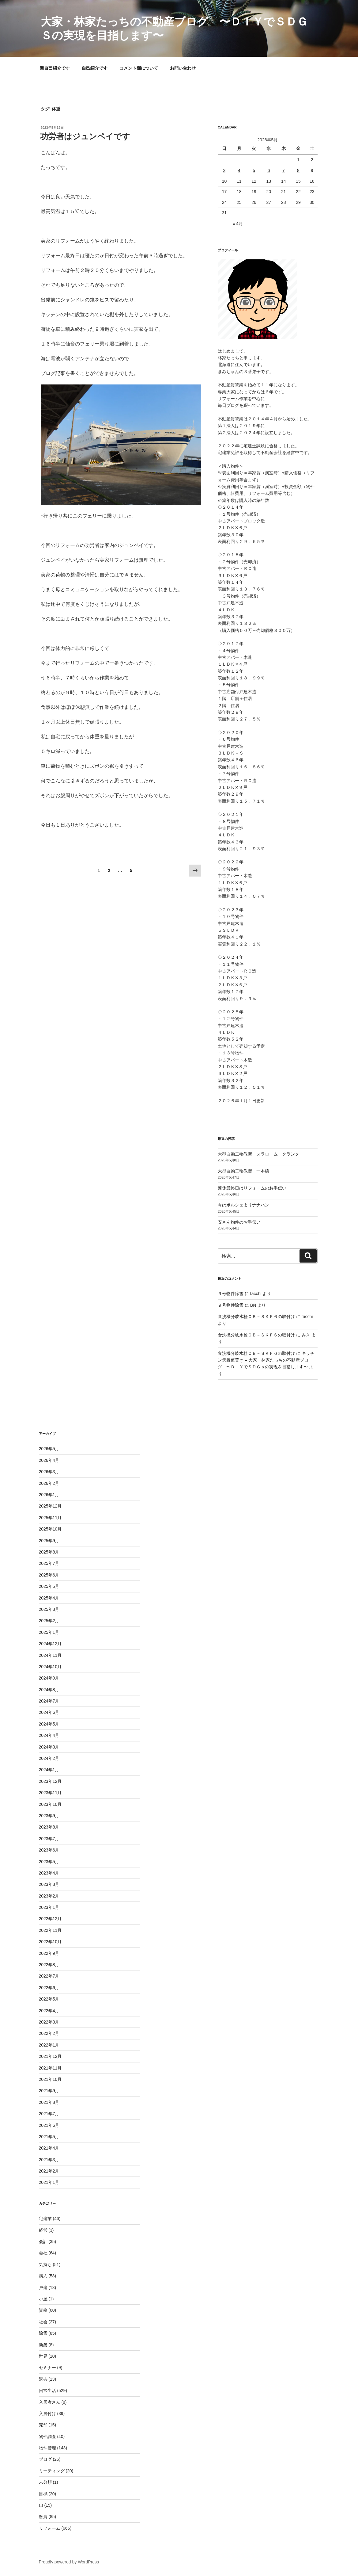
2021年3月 (49, 2159)
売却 (43, 2424)
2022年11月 (50, 1930)
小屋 (43, 2298)
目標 (43, 2493)
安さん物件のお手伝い (239, 1222)
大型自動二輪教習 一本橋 (243, 1170)
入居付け (47, 2413)
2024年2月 (49, 1758)
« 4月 (237, 223)
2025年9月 (49, 1540)
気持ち (45, 2264)
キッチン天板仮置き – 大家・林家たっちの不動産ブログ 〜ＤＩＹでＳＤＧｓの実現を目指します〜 (266, 1360)
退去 (43, 2379)
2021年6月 (49, 2125)
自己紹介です (94, 68)
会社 (43, 2252)
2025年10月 (50, 1529)
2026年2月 (49, 1483)
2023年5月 (49, 1861)
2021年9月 (49, 2090)
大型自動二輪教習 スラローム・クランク (258, 1154)
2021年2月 (49, 2171)
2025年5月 (49, 1586)
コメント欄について (138, 68)
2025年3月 (49, 1609)
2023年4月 (49, 1873)
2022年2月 (49, 2033)
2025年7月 (49, 1563)
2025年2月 (49, 1620)
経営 (43, 2230)
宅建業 (45, 2218)
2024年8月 (49, 1689)
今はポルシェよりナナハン (243, 1204)
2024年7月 (49, 1701)
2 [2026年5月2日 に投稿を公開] (312, 159)
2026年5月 (49, 1448)
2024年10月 (50, 1666)
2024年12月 (50, 1643)
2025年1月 (49, 1632)
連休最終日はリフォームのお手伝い (252, 1188)
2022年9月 (49, 1953)
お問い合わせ (183, 68)
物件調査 (47, 2436)
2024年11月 (50, 1655)
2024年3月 (49, 1747)
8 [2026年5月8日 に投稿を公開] (298, 170)
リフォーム (49, 2528)
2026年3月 (49, 1471)
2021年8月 (49, 2102)
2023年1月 (49, 1907)
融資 (43, 2516)
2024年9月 (49, 1678)
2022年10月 (50, 1941)
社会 (43, 2321)
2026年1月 (49, 1494)
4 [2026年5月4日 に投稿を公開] (239, 170)
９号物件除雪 (230, 1293)
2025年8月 (49, 1552)
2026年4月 (49, 1460)
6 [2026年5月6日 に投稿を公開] (268, 170)
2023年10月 (50, 1804)
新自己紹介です (55, 68)
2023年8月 (49, 1827)
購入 (43, 2275)
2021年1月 (49, 2182)
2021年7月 (49, 2113)
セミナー (47, 2367)
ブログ (45, 2459)
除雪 (43, 2333)
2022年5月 (49, 1999)
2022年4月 (49, 2010)
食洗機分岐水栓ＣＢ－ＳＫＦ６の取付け (256, 1316)
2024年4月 (49, 1735)
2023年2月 (49, 1896)
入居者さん (49, 2402)
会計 (43, 2241)
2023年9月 (49, 1815)
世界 (43, 2356)
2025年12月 (50, 1506)
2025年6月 (49, 1575)
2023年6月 (49, 1850)
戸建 (43, 2287)
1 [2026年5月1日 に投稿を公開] (298, 159)
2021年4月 (49, 2148)
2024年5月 (49, 1724)
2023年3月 (49, 1884)
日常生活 (47, 2390)
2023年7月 (49, 1838)
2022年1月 (49, 2045)
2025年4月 (49, 1598)
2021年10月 (50, 2079)
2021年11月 (50, 2068)
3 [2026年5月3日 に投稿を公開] (224, 170)
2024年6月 (49, 1712)
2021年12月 (50, 2056)
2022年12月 (50, 1918)
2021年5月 (49, 2136)
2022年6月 (49, 1987)
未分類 (45, 2482)
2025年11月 (50, 1517)
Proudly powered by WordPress (69, 2561)
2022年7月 (49, 1976)
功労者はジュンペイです (85, 136)
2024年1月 (49, 1769)
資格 (43, 2310)
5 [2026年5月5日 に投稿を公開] (254, 170)
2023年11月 (50, 1792)
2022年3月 (49, 2022)
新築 (43, 2344)
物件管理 (47, 2447)
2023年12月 (50, 1781)
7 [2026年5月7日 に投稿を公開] (283, 170)
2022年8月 (49, 1964)
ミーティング (52, 2470)
